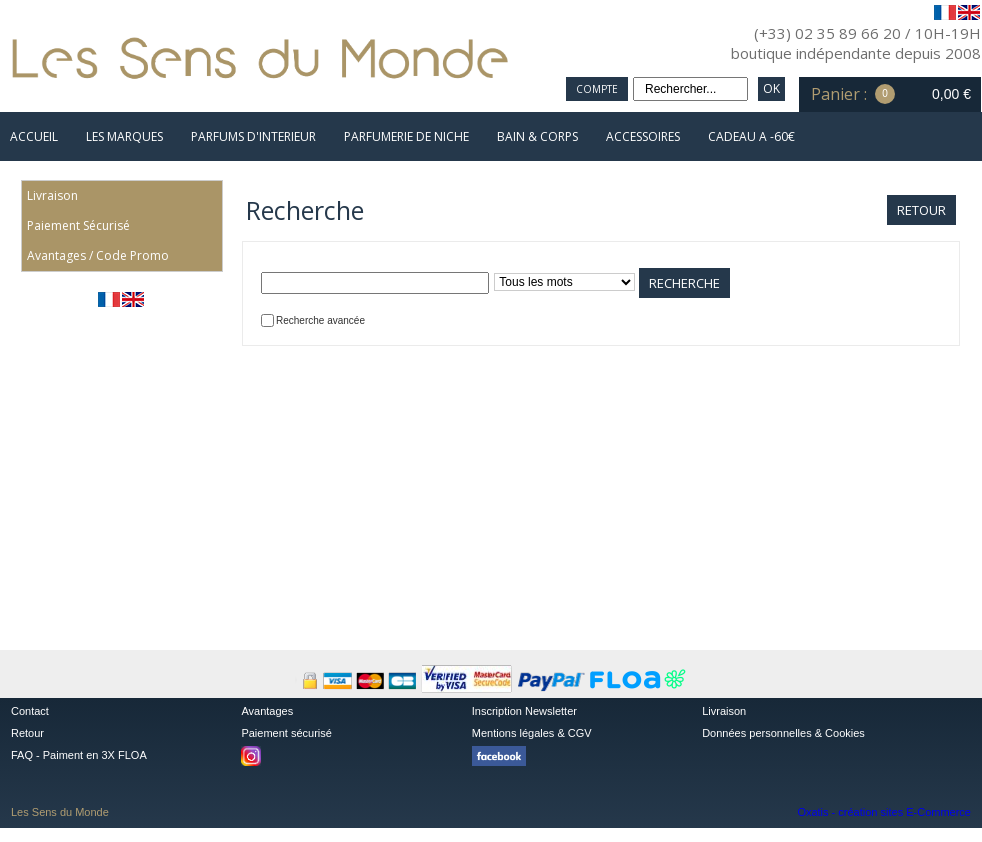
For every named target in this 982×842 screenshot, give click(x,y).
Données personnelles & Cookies (783, 733)
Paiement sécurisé (286, 733)
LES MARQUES (124, 136)
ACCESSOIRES (643, 136)
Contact (30, 711)
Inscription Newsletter (524, 711)
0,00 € (951, 94)
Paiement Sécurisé (78, 225)
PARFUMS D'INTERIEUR (253, 136)
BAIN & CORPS (537, 136)
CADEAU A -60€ (751, 136)
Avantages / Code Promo (98, 255)
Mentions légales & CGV (532, 733)
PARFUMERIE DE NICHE (406, 136)
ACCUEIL (34, 136)
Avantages (267, 711)
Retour (27, 733)
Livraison (52, 195)
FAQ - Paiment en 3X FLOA (79, 755)
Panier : (839, 94)
